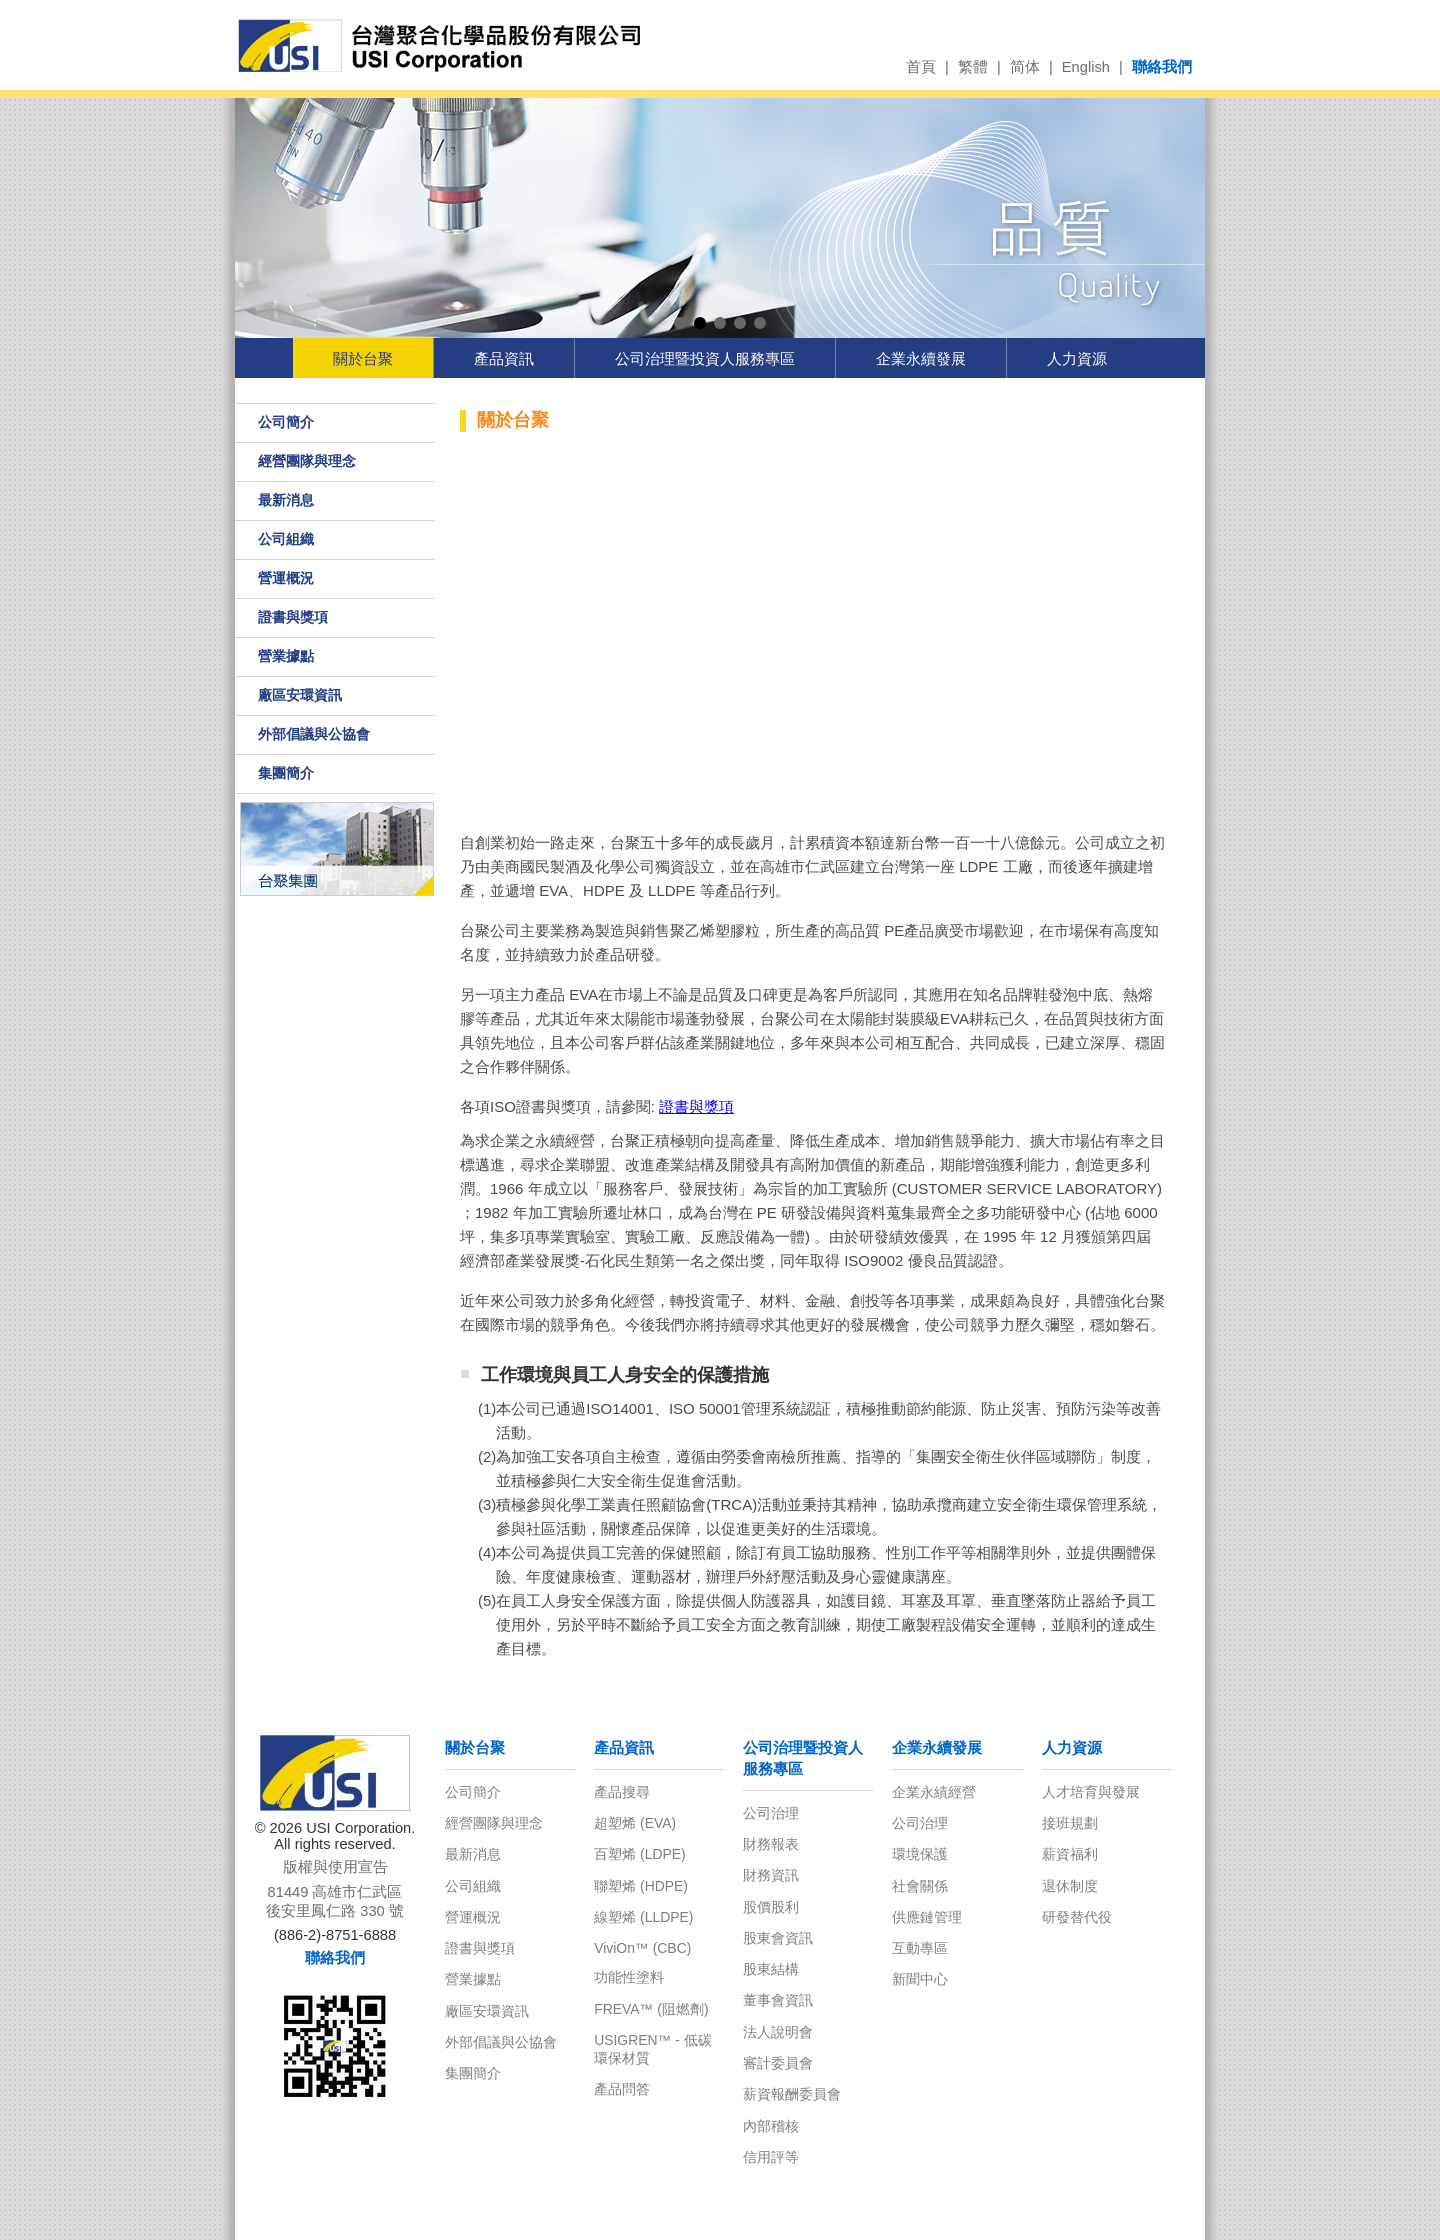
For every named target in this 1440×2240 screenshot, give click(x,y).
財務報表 (771, 1844)
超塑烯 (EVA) (635, 1823)
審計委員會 (778, 2063)
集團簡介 (286, 773)
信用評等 (771, 2157)
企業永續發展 (921, 358)
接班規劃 (1070, 1823)
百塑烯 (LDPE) (640, 1854)
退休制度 (1070, 1886)
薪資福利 (1070, 1854)
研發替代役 (1077, 1917)
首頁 (921, 67)
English (1086, 67)
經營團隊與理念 (307, 461)
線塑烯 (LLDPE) (643, 1917)
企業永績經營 (934, 1792)
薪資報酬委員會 (792, 2094)
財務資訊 (771, 1875)
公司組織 (286, 539)
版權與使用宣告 (335, 1867)
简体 (1025, 67)
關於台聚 (363, 358)
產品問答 (622, 2089)
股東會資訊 (778, 1938)
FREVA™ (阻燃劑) (651, 2009)
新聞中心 (920, 1979)
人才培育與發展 (1091, 1792)
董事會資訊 (778, 2000)
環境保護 (920, 1854)
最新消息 (286, 500)
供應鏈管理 (927, 1917)
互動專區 (920, 1948)
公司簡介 (286, 422)
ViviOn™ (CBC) (642, 1948)
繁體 (973, 67)
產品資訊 (504, 358)
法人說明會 (778, 2032)
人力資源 (1077, 358)
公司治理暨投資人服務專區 (705, 358)
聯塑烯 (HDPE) (641, 1886)
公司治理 (771, 1813)
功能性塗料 (629, 1977)
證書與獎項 (293, 617)
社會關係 (920, 1886)
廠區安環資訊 (300, 695)
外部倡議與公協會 (314, 734)
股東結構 (771, 1969)
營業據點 (286, 656)
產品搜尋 (622, 1792)
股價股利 (771, 1907)
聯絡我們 (1162, 67)
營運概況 (286, 578)
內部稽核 (771, 2126)
